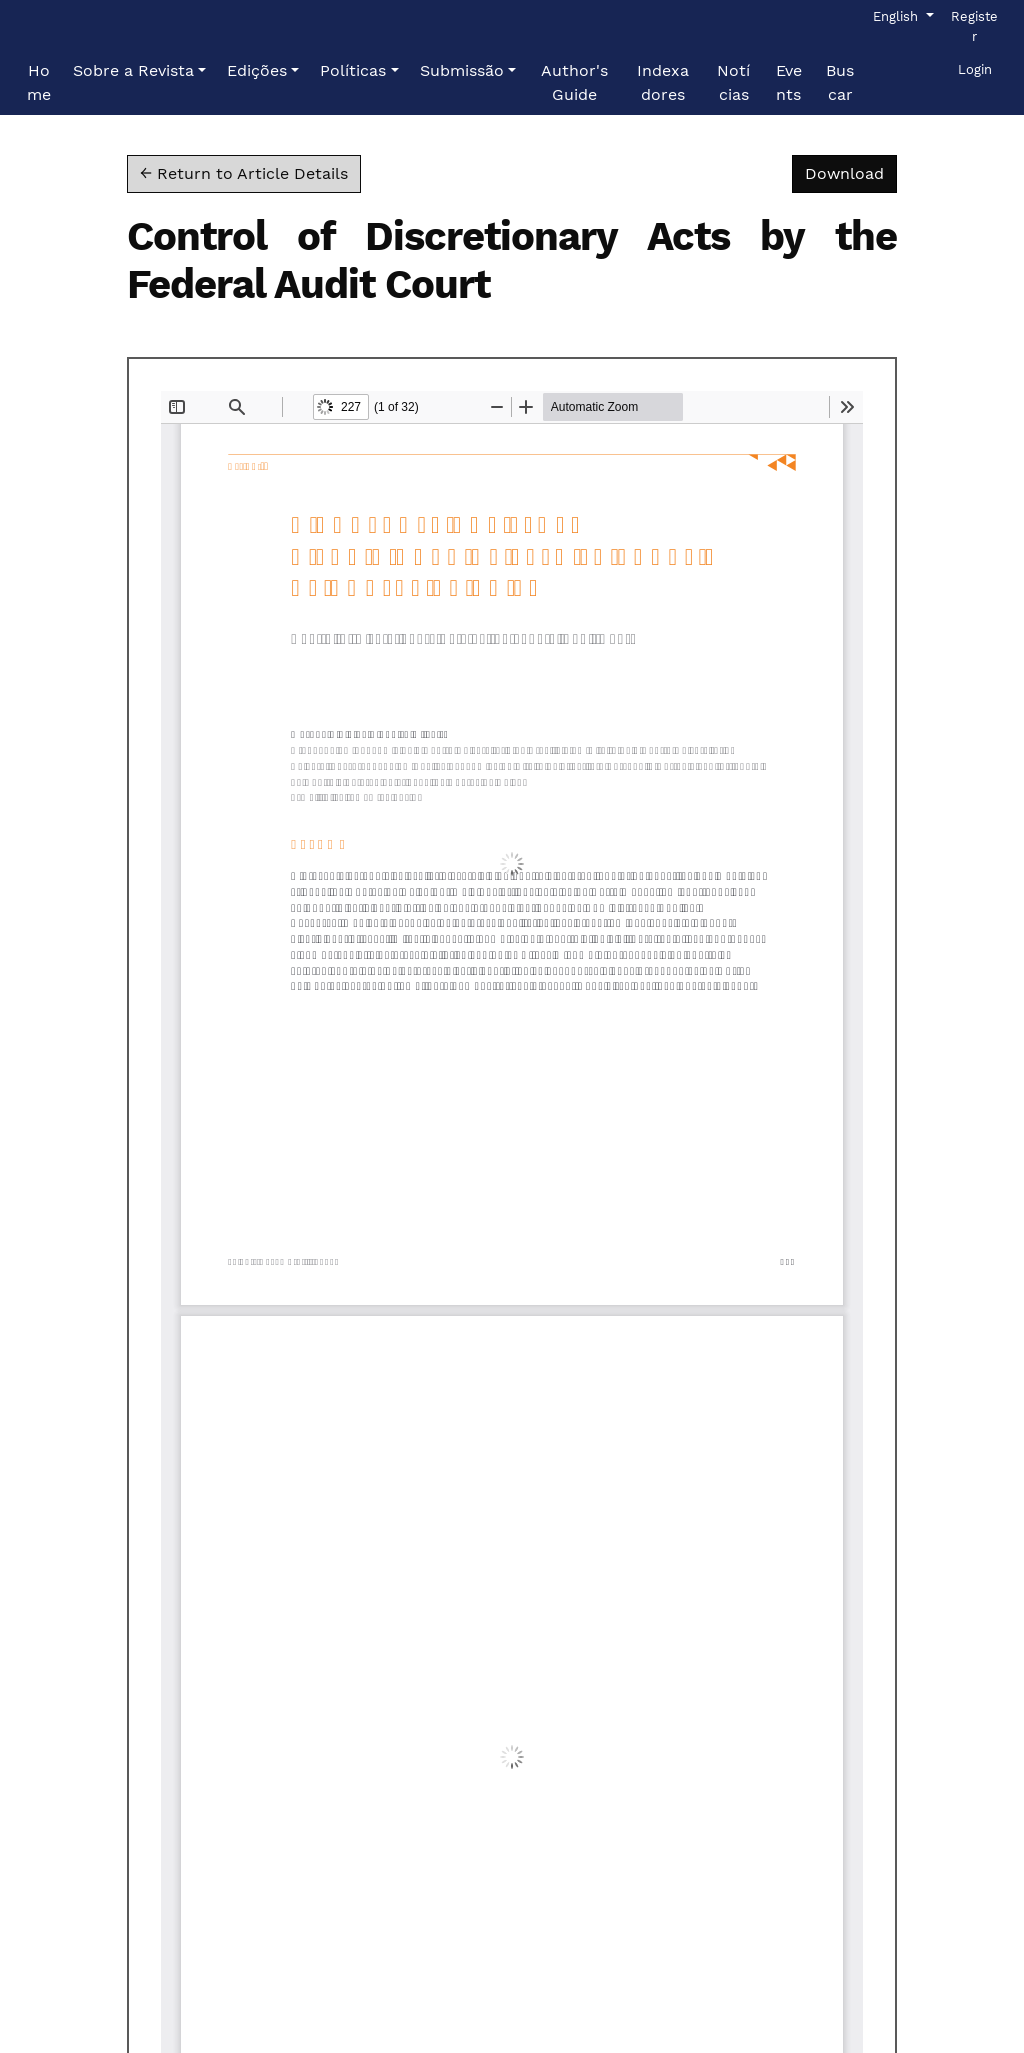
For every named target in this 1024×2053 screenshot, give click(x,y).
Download (851, 172)
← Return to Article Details (244, 173)
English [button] (902, 15)
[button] (139, 71)
